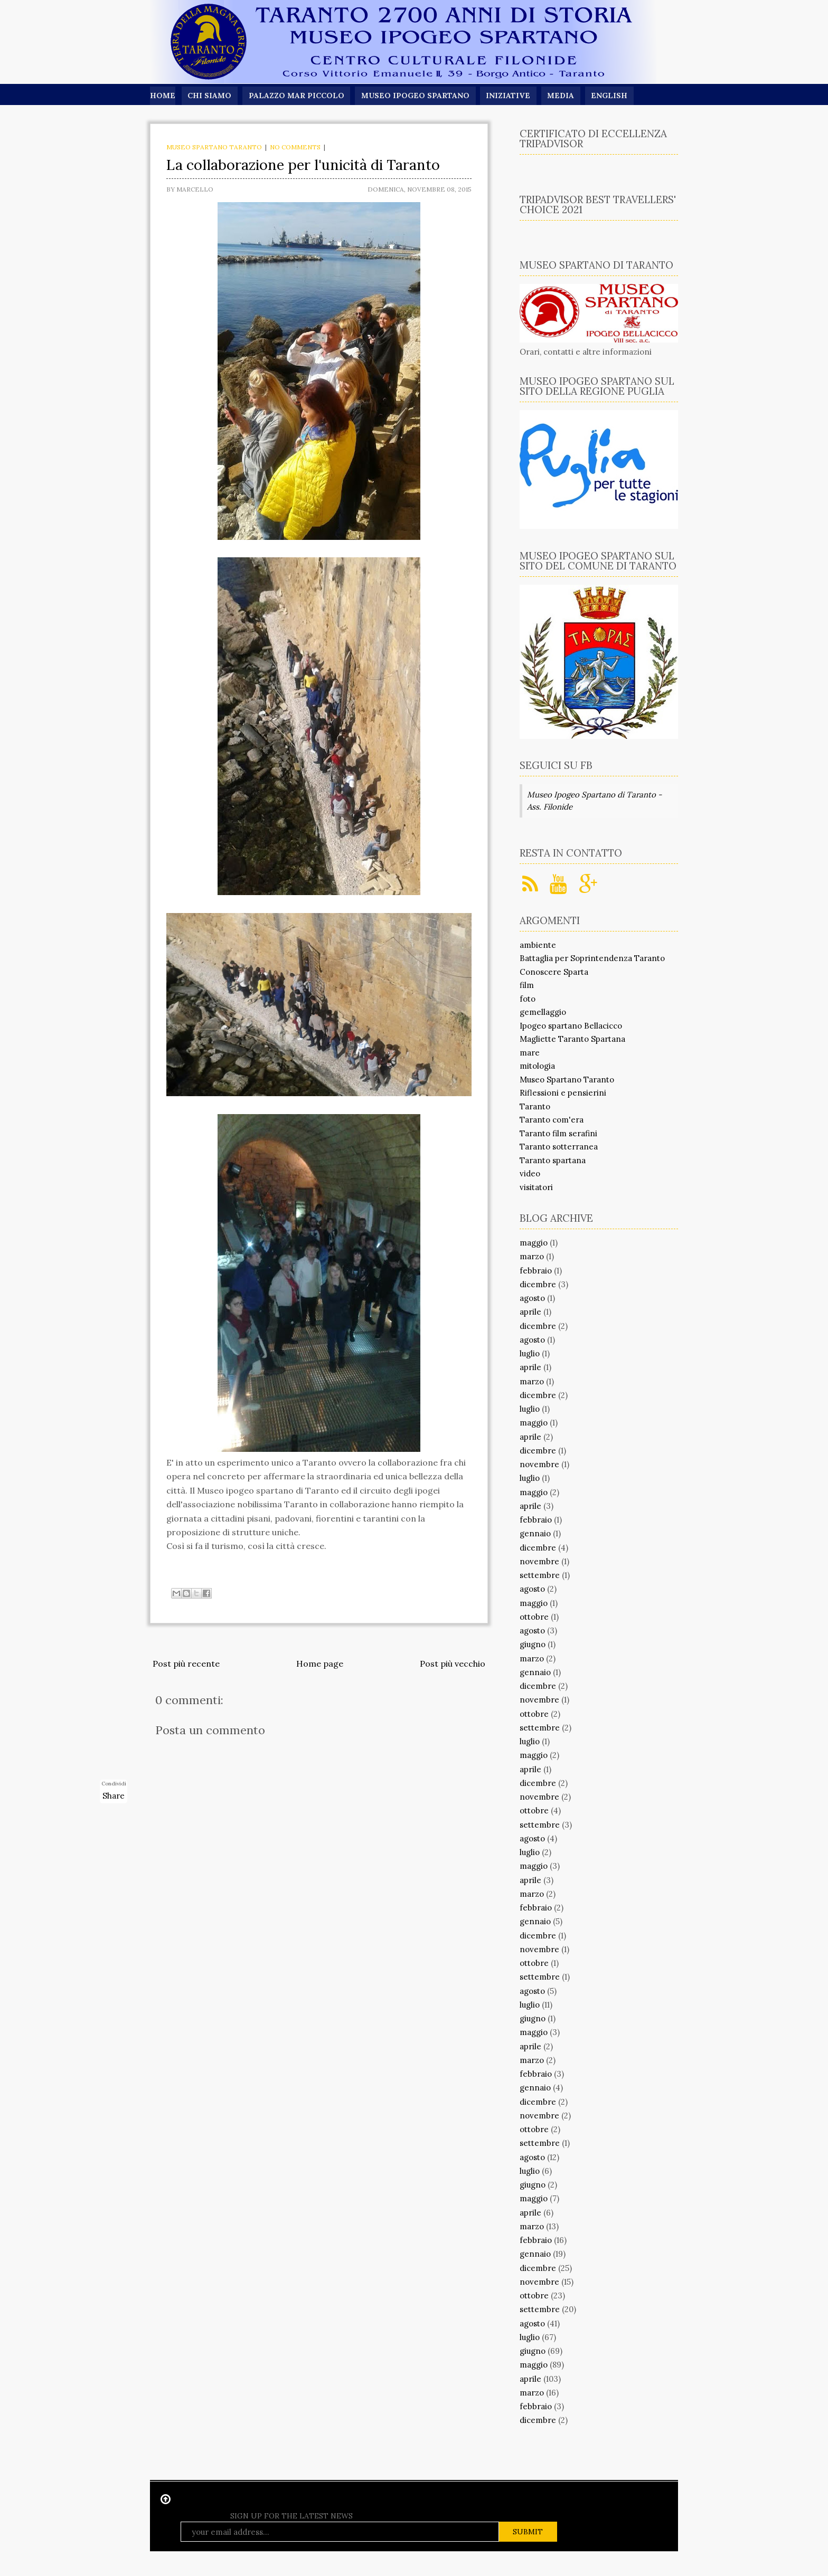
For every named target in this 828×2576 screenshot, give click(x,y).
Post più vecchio (452, 1663)
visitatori (536, 1187)
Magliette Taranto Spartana (572, 1039)
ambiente (538, 945)
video (530, 1173)
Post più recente (186, 1663)
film (527, 985)
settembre (540, 1575)
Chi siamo (209, 95)
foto (527, 999)
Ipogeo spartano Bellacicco (571, 1026)
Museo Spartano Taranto (214, 147)
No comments (295, 147)
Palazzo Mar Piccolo (297, 95)
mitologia (537, 1066)
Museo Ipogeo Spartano (416, 95)
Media (562, 95)
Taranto (535, 1106)
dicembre (538, 1284)
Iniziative (509, 95)
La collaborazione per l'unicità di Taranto (303, 165)
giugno (532, 1644)
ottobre (534, 1617)
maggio (534, 1243)
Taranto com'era (552, 1120)
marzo (532, 1256)
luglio (530, 1353)
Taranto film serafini (558, 1133)
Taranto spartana (553, 1160)
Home (162, 95)
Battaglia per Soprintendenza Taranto (592, 958)
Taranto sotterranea (559, 1147)
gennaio (535, 1533)
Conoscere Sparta (554, 972)
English (610, 95)
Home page (319, 1663)
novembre (539, 1464)
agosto (532, 1298)
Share (113, 1796)
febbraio (536, 1271)
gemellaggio (543, 1012)
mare (530, 1053)
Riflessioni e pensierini (563, 1093)
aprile (530, 1312)
